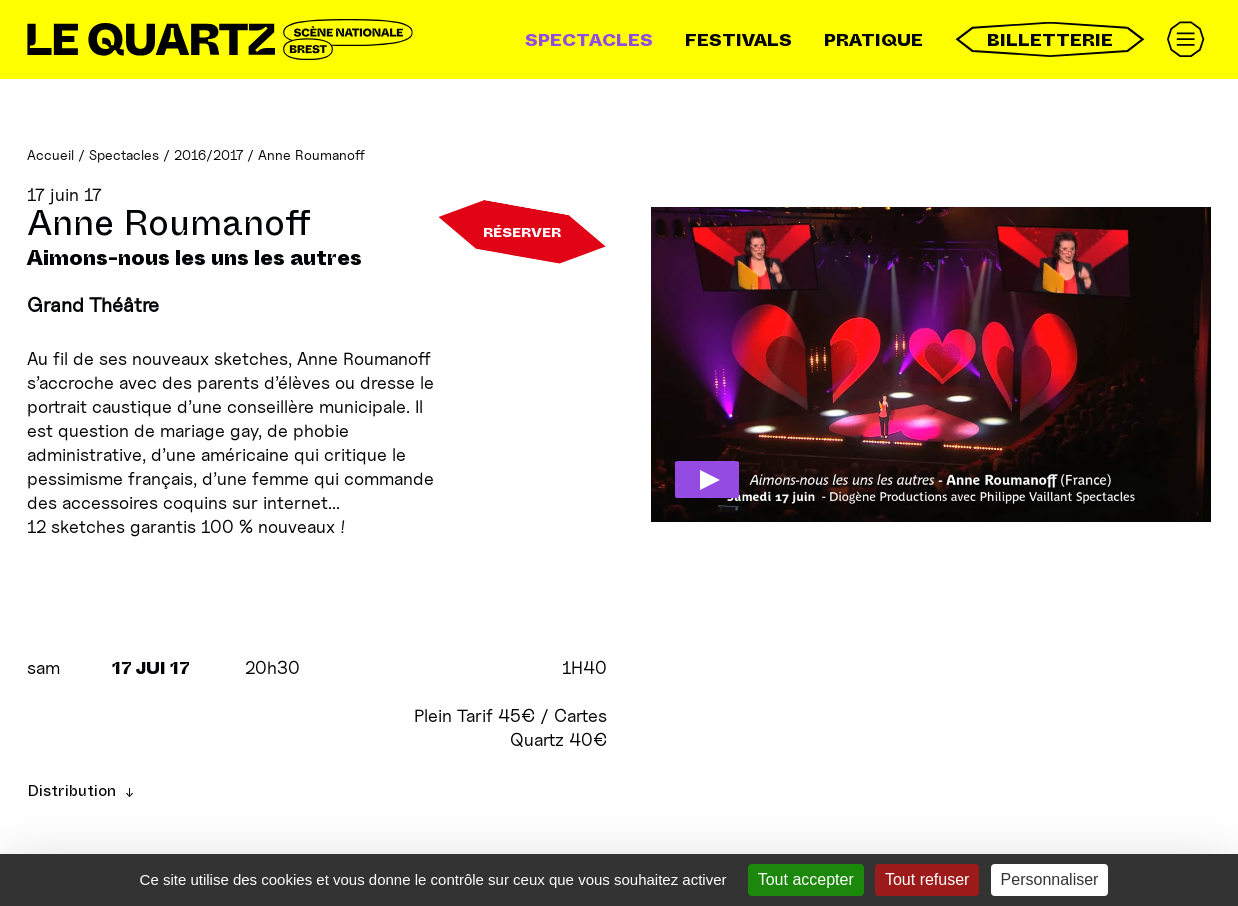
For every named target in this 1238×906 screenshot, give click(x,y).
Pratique (873, 40)
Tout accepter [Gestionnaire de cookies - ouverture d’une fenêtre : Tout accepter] (806, 879)
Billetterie (1050, 39)
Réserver (522, 232)
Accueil (50, 154)
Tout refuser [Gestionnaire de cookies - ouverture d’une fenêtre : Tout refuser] (927, 879)
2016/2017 (208, 154)
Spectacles (589, 40)
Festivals (738, 40)
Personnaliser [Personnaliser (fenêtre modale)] (1050, 879)
